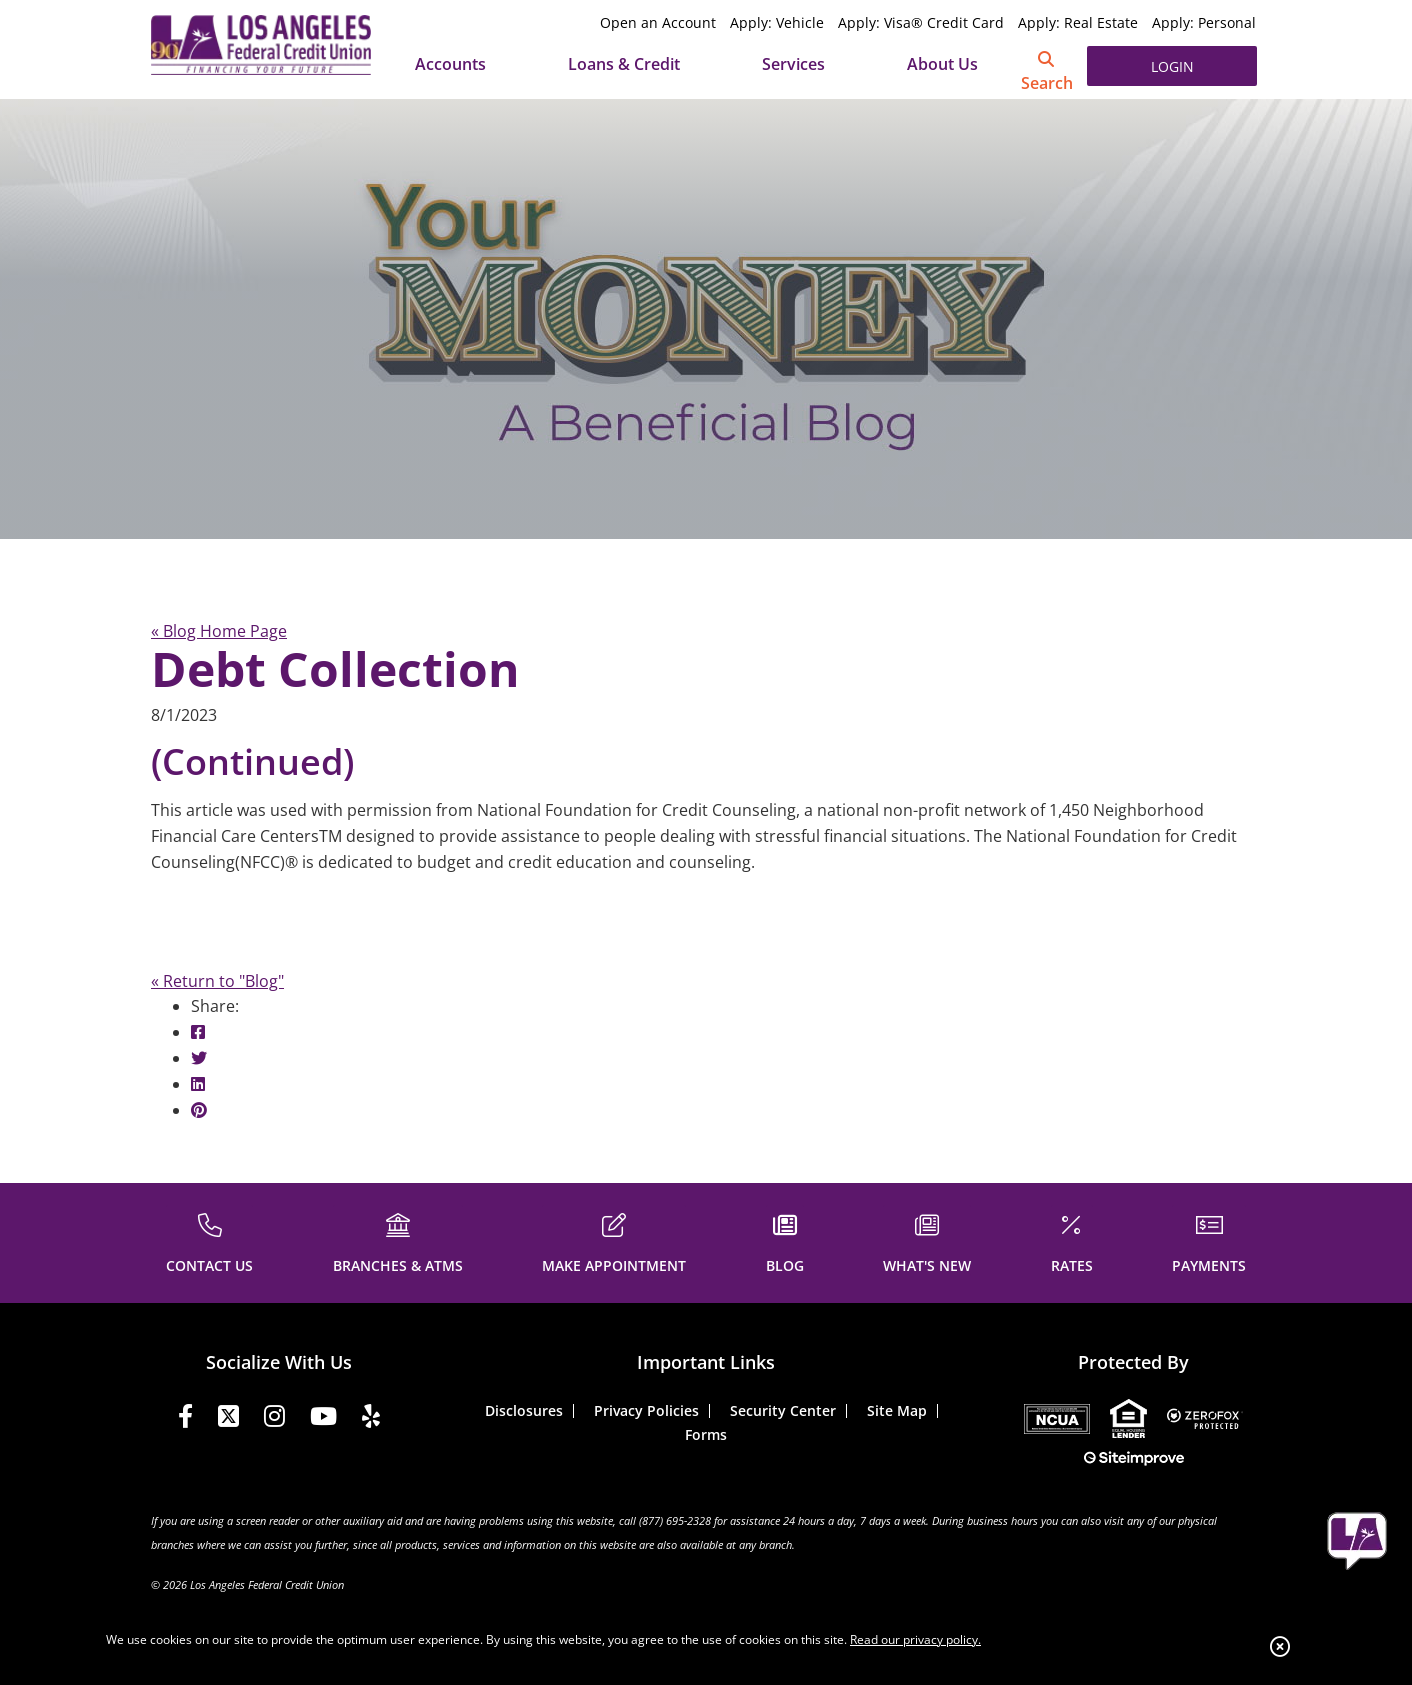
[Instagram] (274, 1419)
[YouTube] (323, 1419)
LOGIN (1172, 66)
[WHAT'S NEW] (927, 1240)
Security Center (783, 1410)
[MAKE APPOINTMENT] (614, 1240)
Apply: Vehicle (777, 22)
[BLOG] (785, 1240)
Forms (706, 1434)
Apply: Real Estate (1078, 22)
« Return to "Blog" (217, 981)
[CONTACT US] (209, 1240)
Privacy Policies (646, 1410)
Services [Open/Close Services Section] (793, 64)
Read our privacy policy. (915, 1639)
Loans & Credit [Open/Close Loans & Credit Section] (624, 64)
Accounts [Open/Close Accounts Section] (450, 64)
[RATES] (1072, 1240)
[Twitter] (228, 1419)
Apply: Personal (1204, 22)
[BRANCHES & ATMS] (398, 1240)
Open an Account (658, 22)
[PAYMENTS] (1209, 1240)
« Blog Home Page (219, 631)
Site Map (897, 1410)
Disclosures (524, 1410)
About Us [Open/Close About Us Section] (942, 64)
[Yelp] (371, 1419)
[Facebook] (185, 1419)
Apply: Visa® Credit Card (921, 22)
